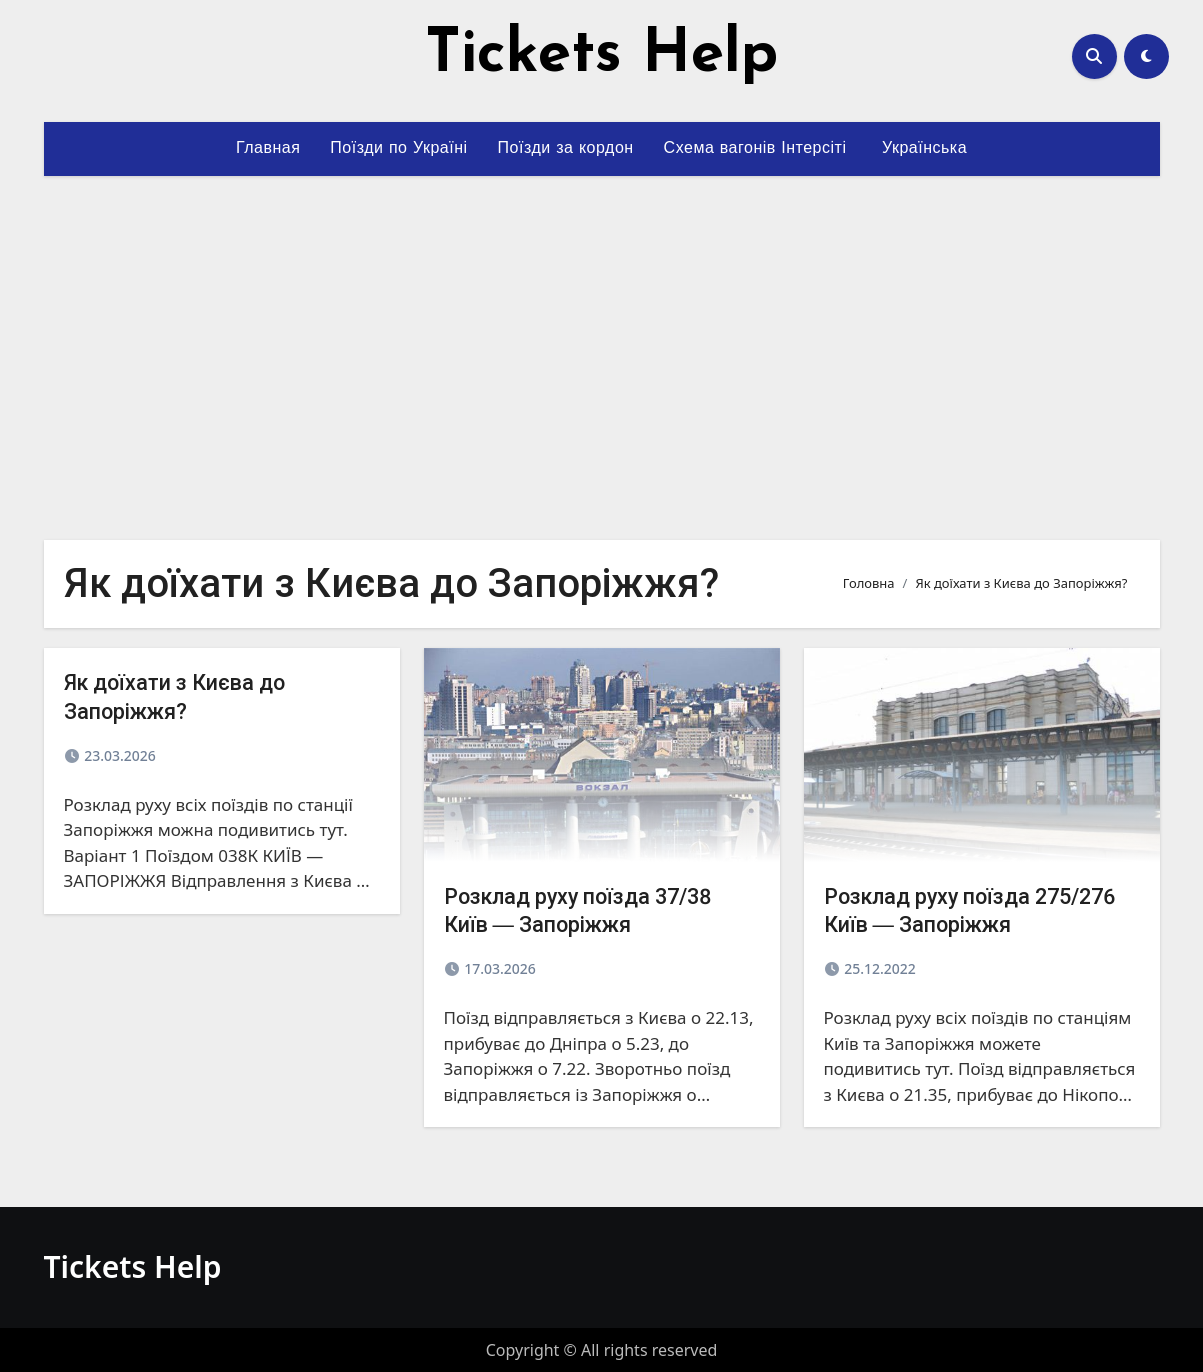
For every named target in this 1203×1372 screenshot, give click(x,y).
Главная (268, 149)
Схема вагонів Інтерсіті (755, 149)
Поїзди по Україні (398, 149)
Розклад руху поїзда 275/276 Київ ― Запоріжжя (980, 910)
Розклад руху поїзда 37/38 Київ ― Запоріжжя (596, 910)
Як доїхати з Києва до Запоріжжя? (189, 696)
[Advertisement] (603, 346)
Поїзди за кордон (566, 149)
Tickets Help (601, 56)
